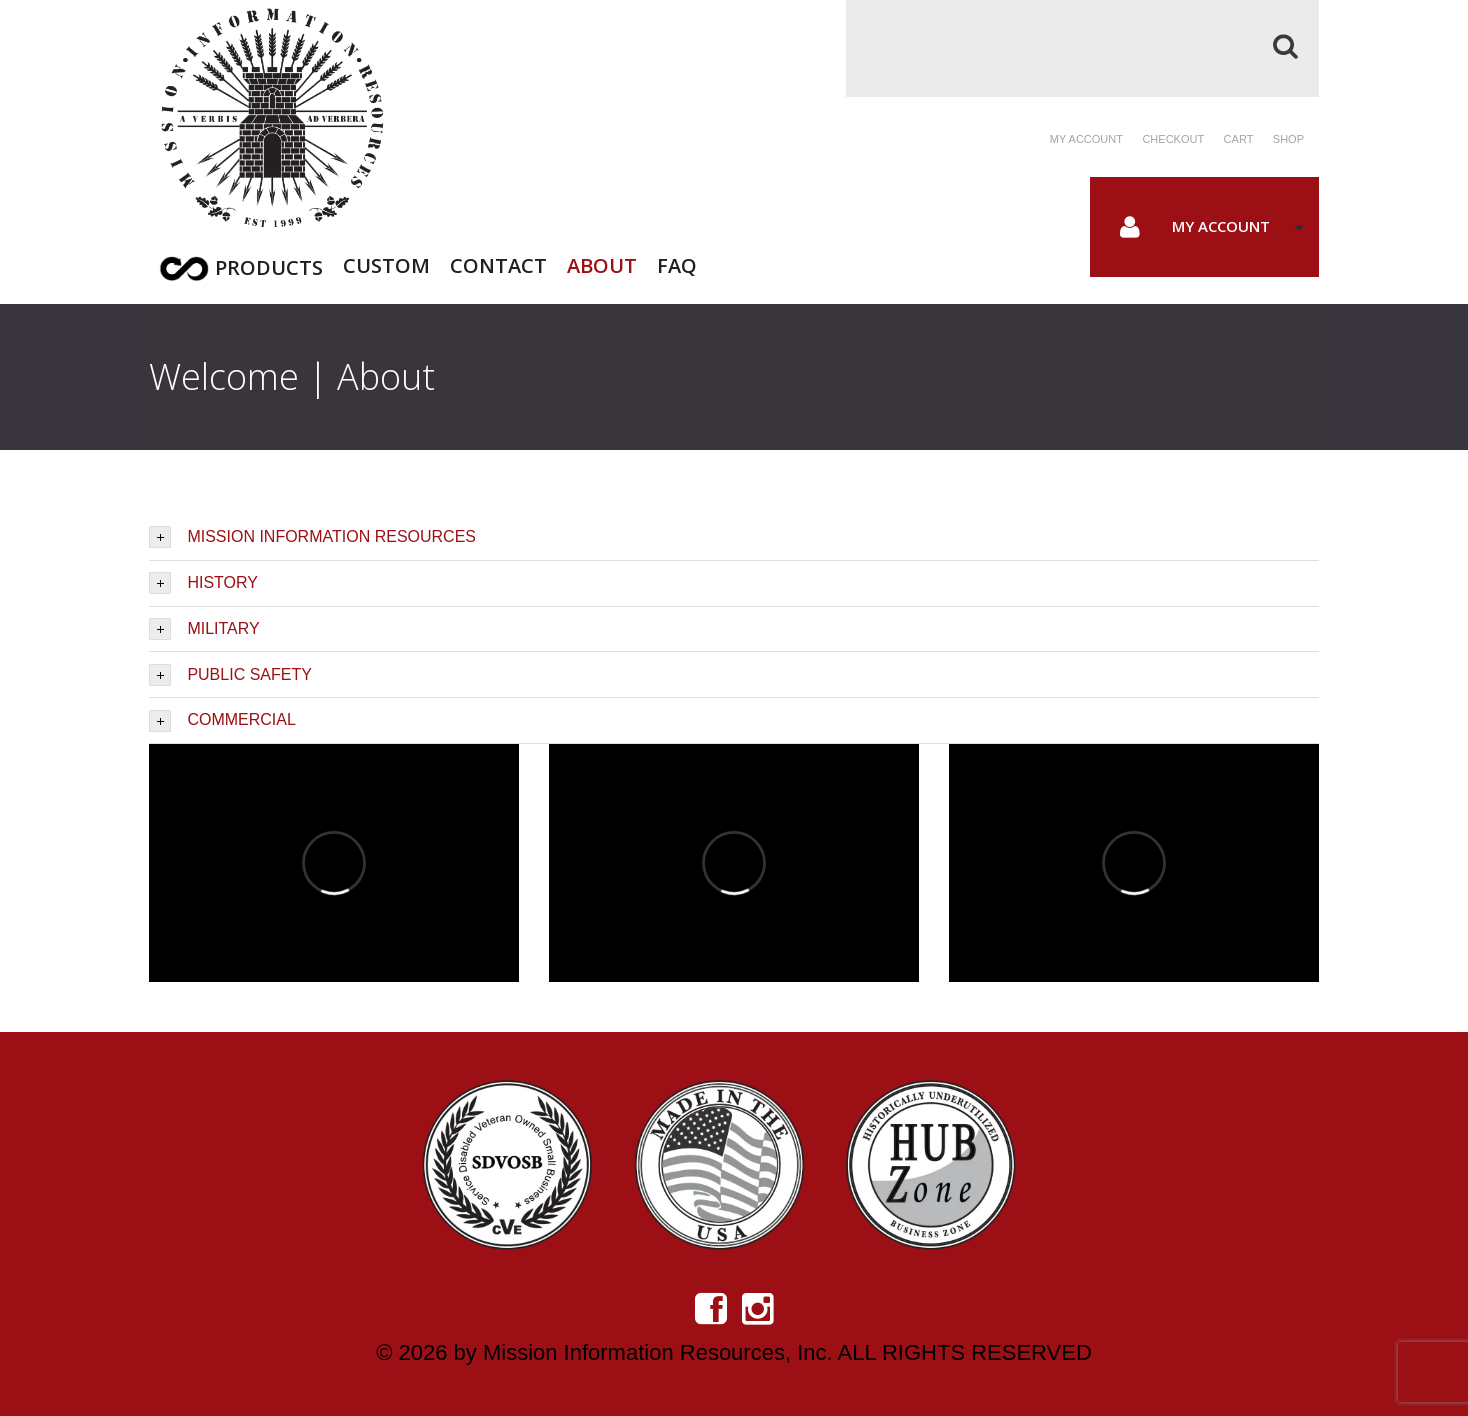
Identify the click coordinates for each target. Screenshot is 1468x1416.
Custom (386, 263)
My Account (1221, 226)
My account (1086, 139)
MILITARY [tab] (204, 629)
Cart (1239, 139)
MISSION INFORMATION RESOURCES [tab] (312, 537)
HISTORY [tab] (203, 583)
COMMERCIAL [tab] (222, 721)
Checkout (1173, 139)
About (602, 263)
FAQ (677, 263)
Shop (1288, 139)
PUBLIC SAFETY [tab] (230, 675)
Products (269, 267)
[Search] (1082, 48)
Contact (498, 263)
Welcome (224, 376)
